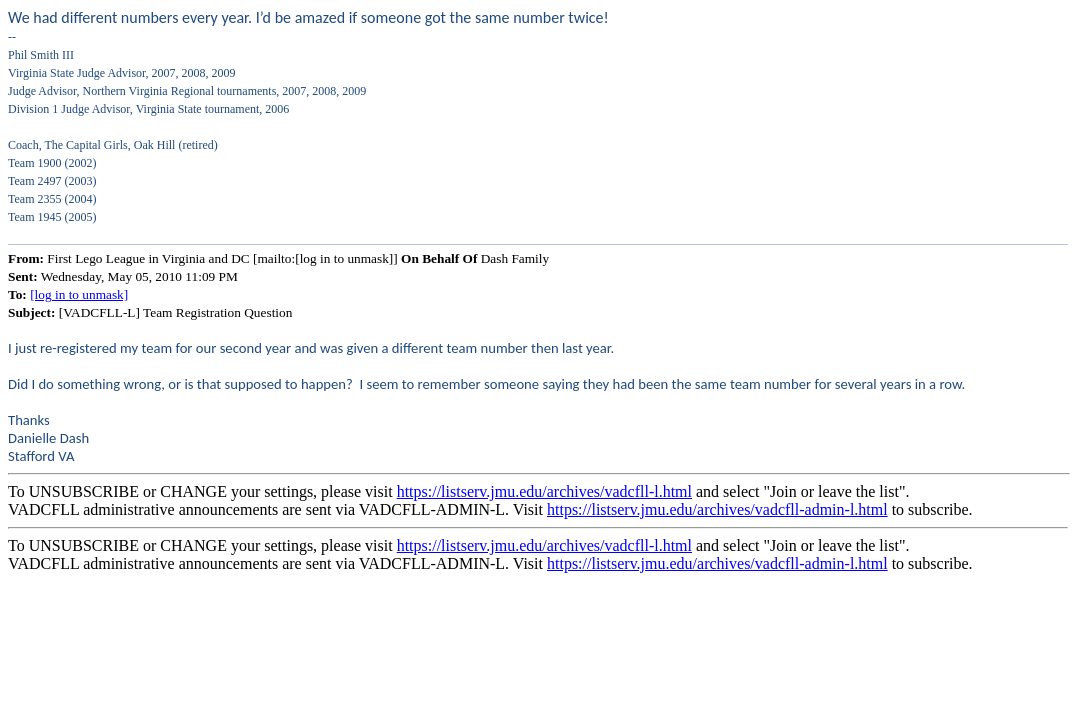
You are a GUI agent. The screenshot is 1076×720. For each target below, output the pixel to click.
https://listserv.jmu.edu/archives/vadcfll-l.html (544, 491)
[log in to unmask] (79, 294)
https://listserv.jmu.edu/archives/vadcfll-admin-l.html (717, 509)
